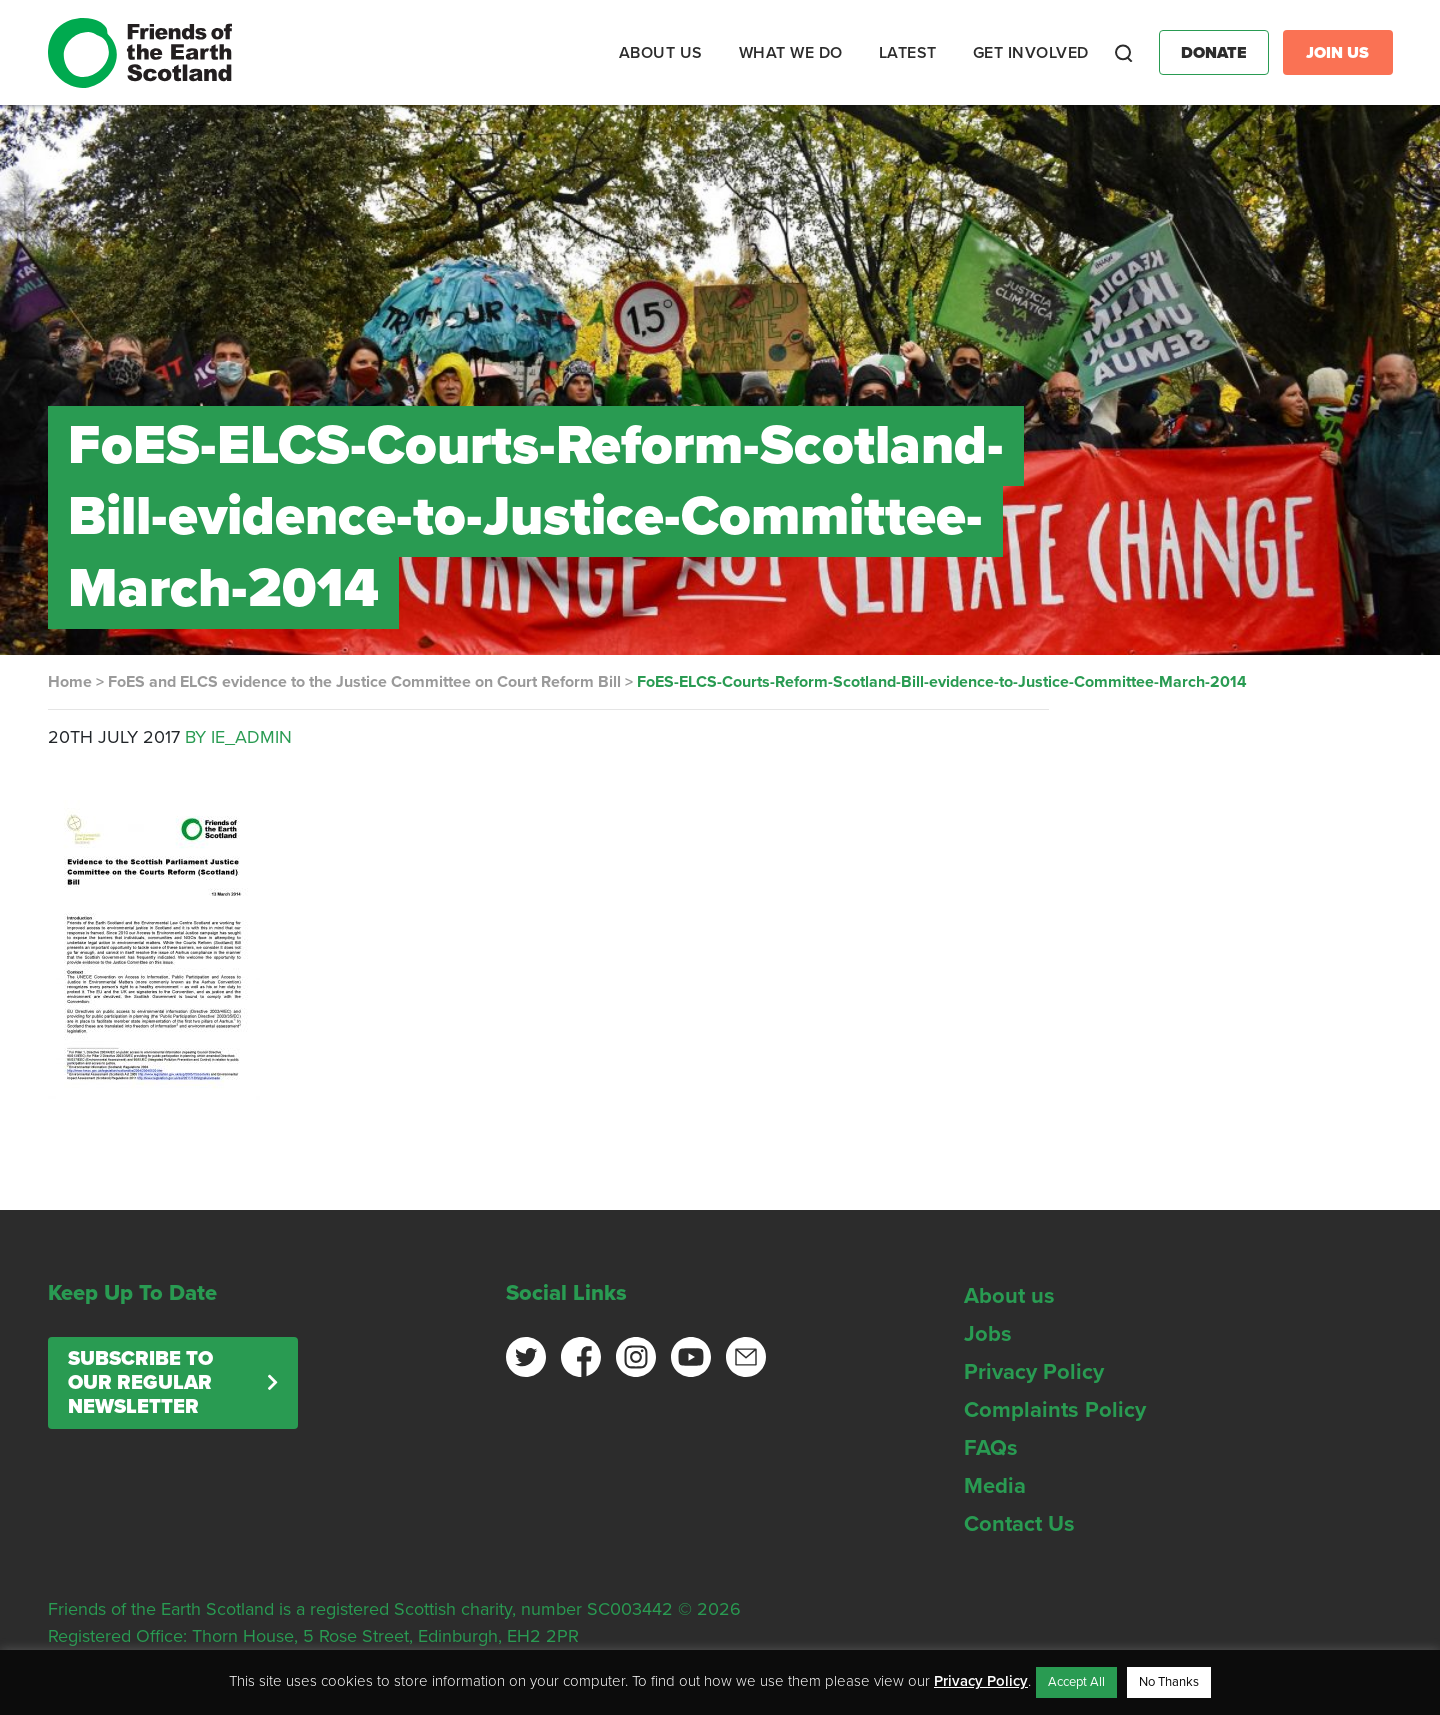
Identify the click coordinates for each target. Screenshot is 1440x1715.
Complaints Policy (1055, 1410)
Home (70, 682)
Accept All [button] (1076, 1682)
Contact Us (1019, 1524)
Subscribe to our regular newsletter (140, 1383)
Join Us (1337, 53)
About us (1009, 1296)
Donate (1214, 53)
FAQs (991, 1448)
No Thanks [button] (1169, 1682)
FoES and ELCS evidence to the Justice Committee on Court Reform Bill (364, 682)
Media (995, 1486)
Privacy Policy (1034, 1372)
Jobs (988, 1334)
